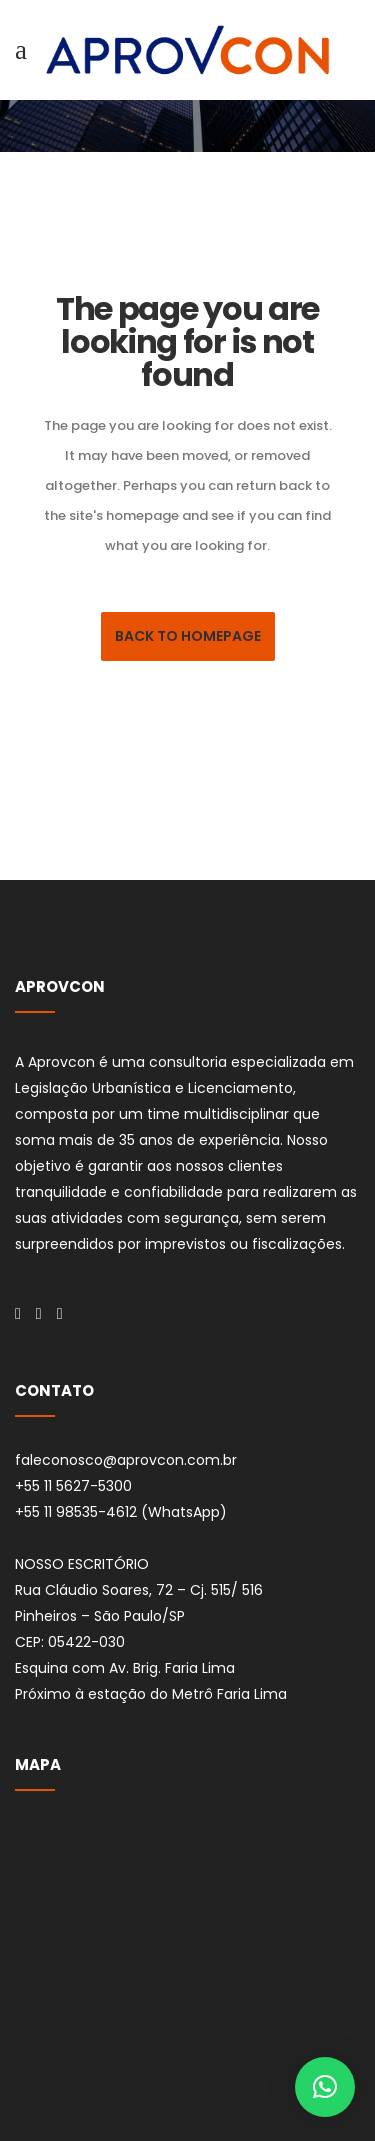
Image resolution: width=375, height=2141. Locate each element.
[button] (325, 2087)
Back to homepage (188, 636)
